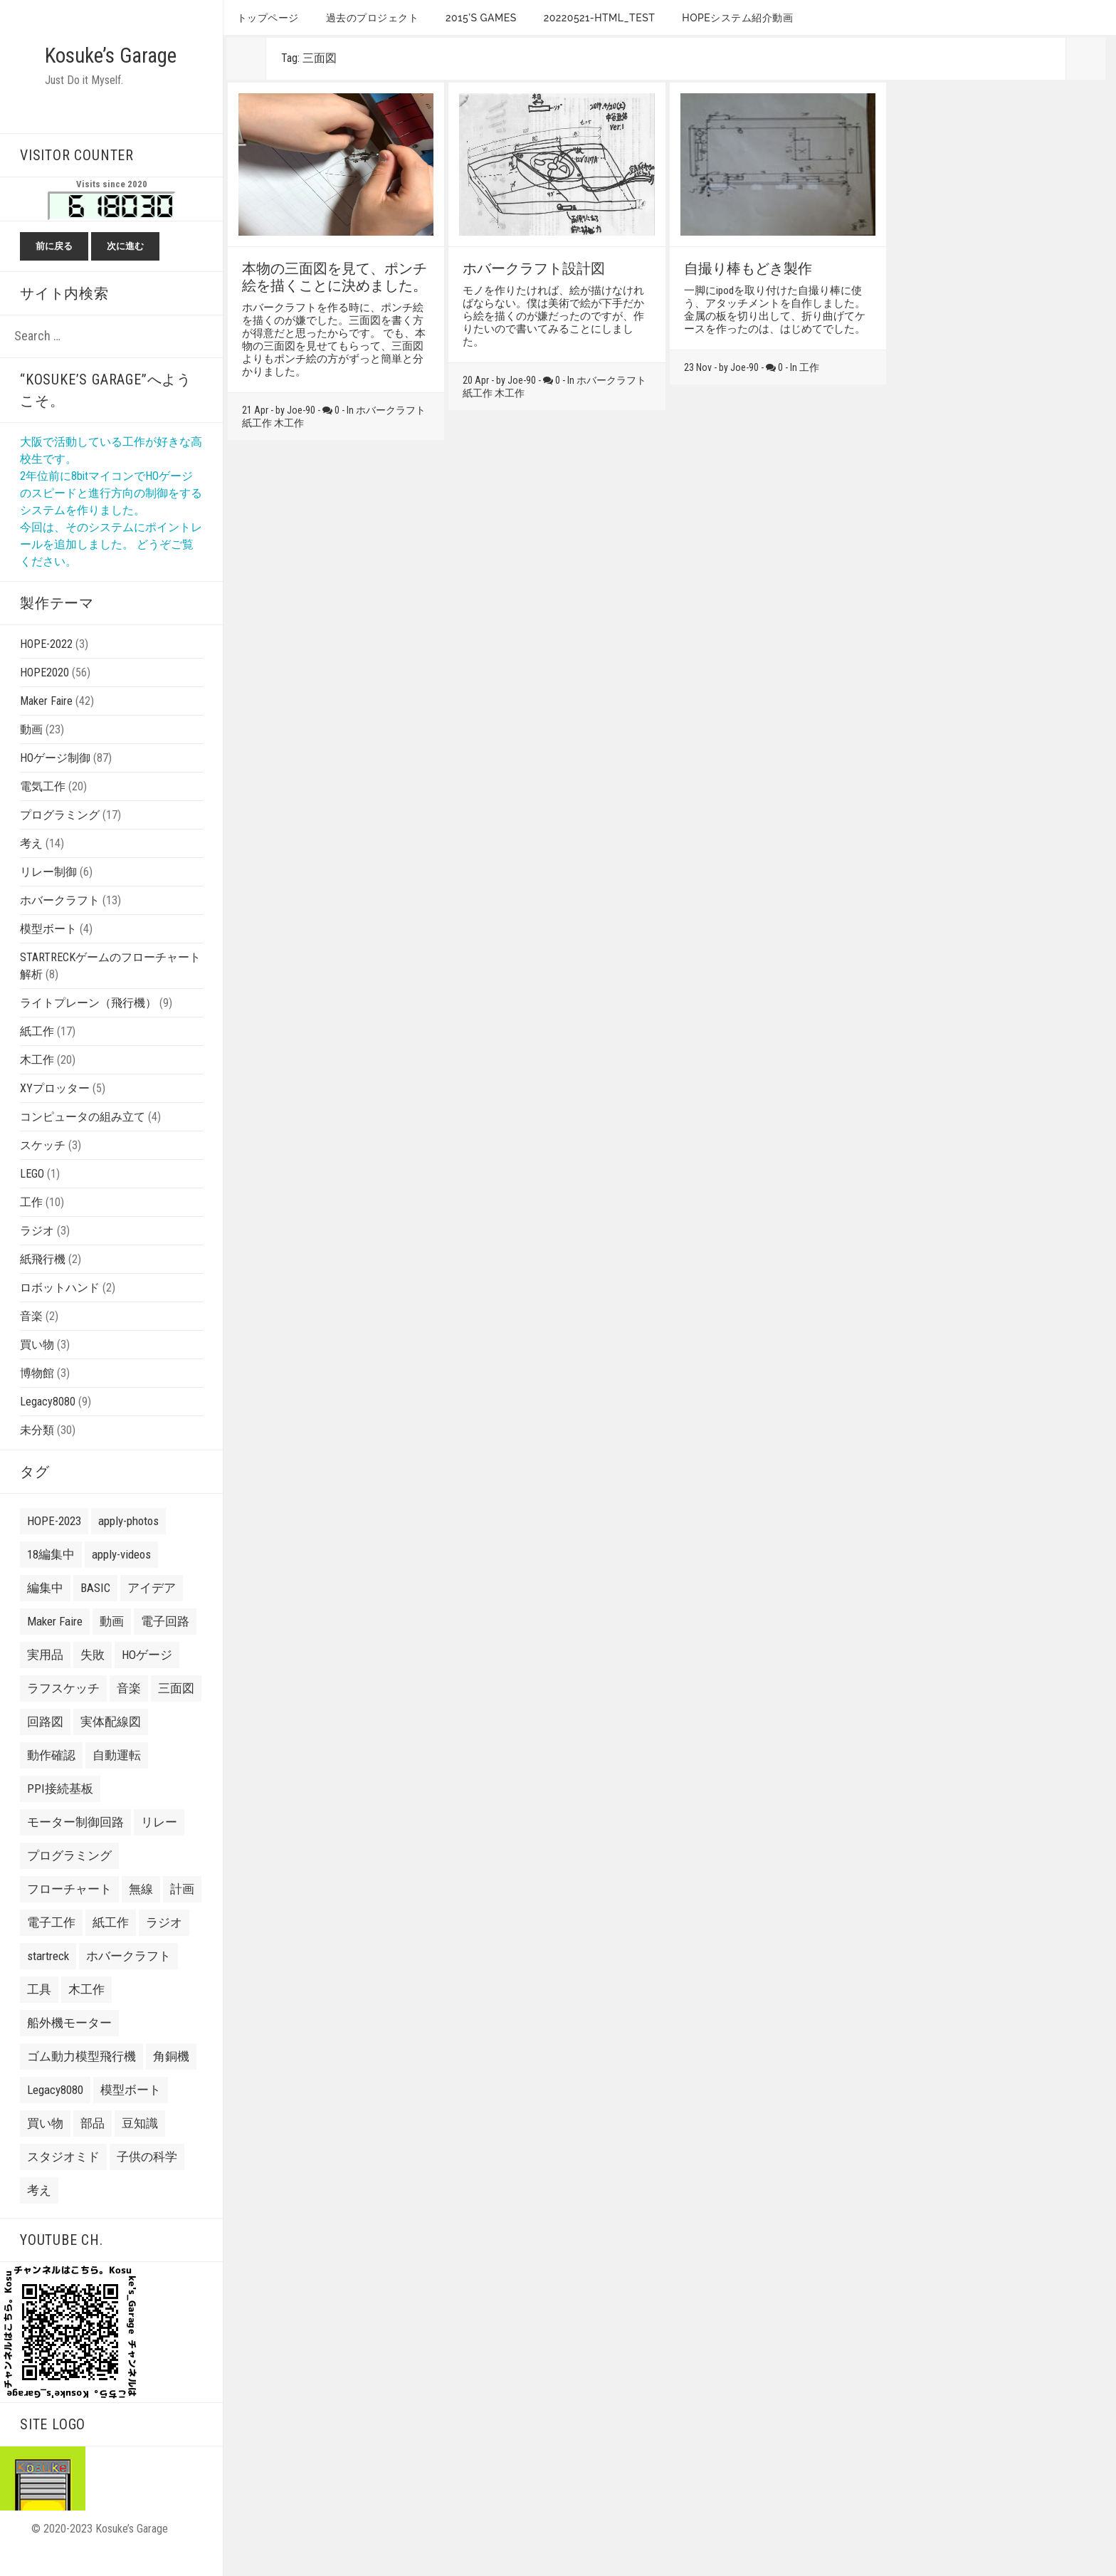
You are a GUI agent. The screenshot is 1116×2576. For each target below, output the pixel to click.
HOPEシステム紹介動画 (737, 17)
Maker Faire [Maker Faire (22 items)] (55, 1642)
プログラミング (60, 836)
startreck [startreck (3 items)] (48, 1977)
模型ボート (48, 950)
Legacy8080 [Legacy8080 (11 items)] (55, 2111)
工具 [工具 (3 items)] (39, 2011)
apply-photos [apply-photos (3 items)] (128, 1542)
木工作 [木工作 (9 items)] (86, 2011)
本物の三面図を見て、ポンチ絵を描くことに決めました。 (334, 277)
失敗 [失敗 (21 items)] (92, 1676)
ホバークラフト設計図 (534, 268)
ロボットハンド (60, 1309)
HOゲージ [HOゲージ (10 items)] (147, 1676)
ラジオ (37, 1252)
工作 (31, 1223)
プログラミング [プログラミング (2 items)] (69, 1877)
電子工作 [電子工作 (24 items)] (51, 1944)
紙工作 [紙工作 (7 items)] (111, 1944)
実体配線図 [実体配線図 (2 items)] (110, 1743)
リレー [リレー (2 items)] (159, 1843)
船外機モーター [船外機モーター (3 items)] (69, 2044)
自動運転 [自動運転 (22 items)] (117, 1776)
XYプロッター (55, 1109)
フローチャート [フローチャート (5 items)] (69, 1910)
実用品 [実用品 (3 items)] (45, 1676)
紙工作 (37, 1052)
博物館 (37, 1394)
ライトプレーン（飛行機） (88, 1024)
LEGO (32, 1195)
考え (31, 864)
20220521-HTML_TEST (600, 17)
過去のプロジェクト (372, 17)
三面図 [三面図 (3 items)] (176, 1709)
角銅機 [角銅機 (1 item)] (171, 2077)
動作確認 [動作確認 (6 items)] (51, 1776)
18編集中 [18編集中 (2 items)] (51, 1576)
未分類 (37, 1451)
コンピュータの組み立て (82, 1138)
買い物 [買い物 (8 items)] (45, 2144)
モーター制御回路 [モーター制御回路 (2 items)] (75, 1843)
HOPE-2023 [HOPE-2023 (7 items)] (54, 1542)
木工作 (37, 1081)
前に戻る (54, 267)
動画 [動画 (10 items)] (112, 1642)
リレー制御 (48, 893)
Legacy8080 (47, 1423)
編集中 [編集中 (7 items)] (45, 1609)
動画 (31, 751)
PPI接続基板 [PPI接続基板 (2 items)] (60, 1810)
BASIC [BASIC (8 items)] (95, 1609)
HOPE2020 (44, 694)
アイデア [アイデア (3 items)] (151, 1609)
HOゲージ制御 (55, 779)
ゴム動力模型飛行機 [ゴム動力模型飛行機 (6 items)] (81, 2077)
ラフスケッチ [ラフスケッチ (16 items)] (63, 1709)
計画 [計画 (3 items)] (182, 1910)
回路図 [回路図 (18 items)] (45, 1743)
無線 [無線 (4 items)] (141, 1910)
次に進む (125, 267)
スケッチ (42, 1166)
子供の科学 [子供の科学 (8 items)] (147, 2178)
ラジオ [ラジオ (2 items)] (164, 1944)
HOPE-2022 (46, 665)
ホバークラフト (60, 921)
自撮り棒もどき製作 (748, 268)
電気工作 (42, 808)
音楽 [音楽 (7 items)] (129, 1709)
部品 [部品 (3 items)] (92, 2144)
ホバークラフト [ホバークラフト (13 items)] (128, 1977)
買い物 (37, 1366)
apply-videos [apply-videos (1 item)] (121, 1576)
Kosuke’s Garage (81, 66)
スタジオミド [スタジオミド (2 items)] (63, 2178)
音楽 (31, 1337)
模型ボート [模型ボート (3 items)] (130, 2111)
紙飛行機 (42, 1280)
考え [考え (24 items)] (39, 2211)
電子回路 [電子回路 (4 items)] (165, 1642)
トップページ (268, 17)
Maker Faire (46, 722)
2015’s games (481, 17)
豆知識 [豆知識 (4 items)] (140, 2144)
